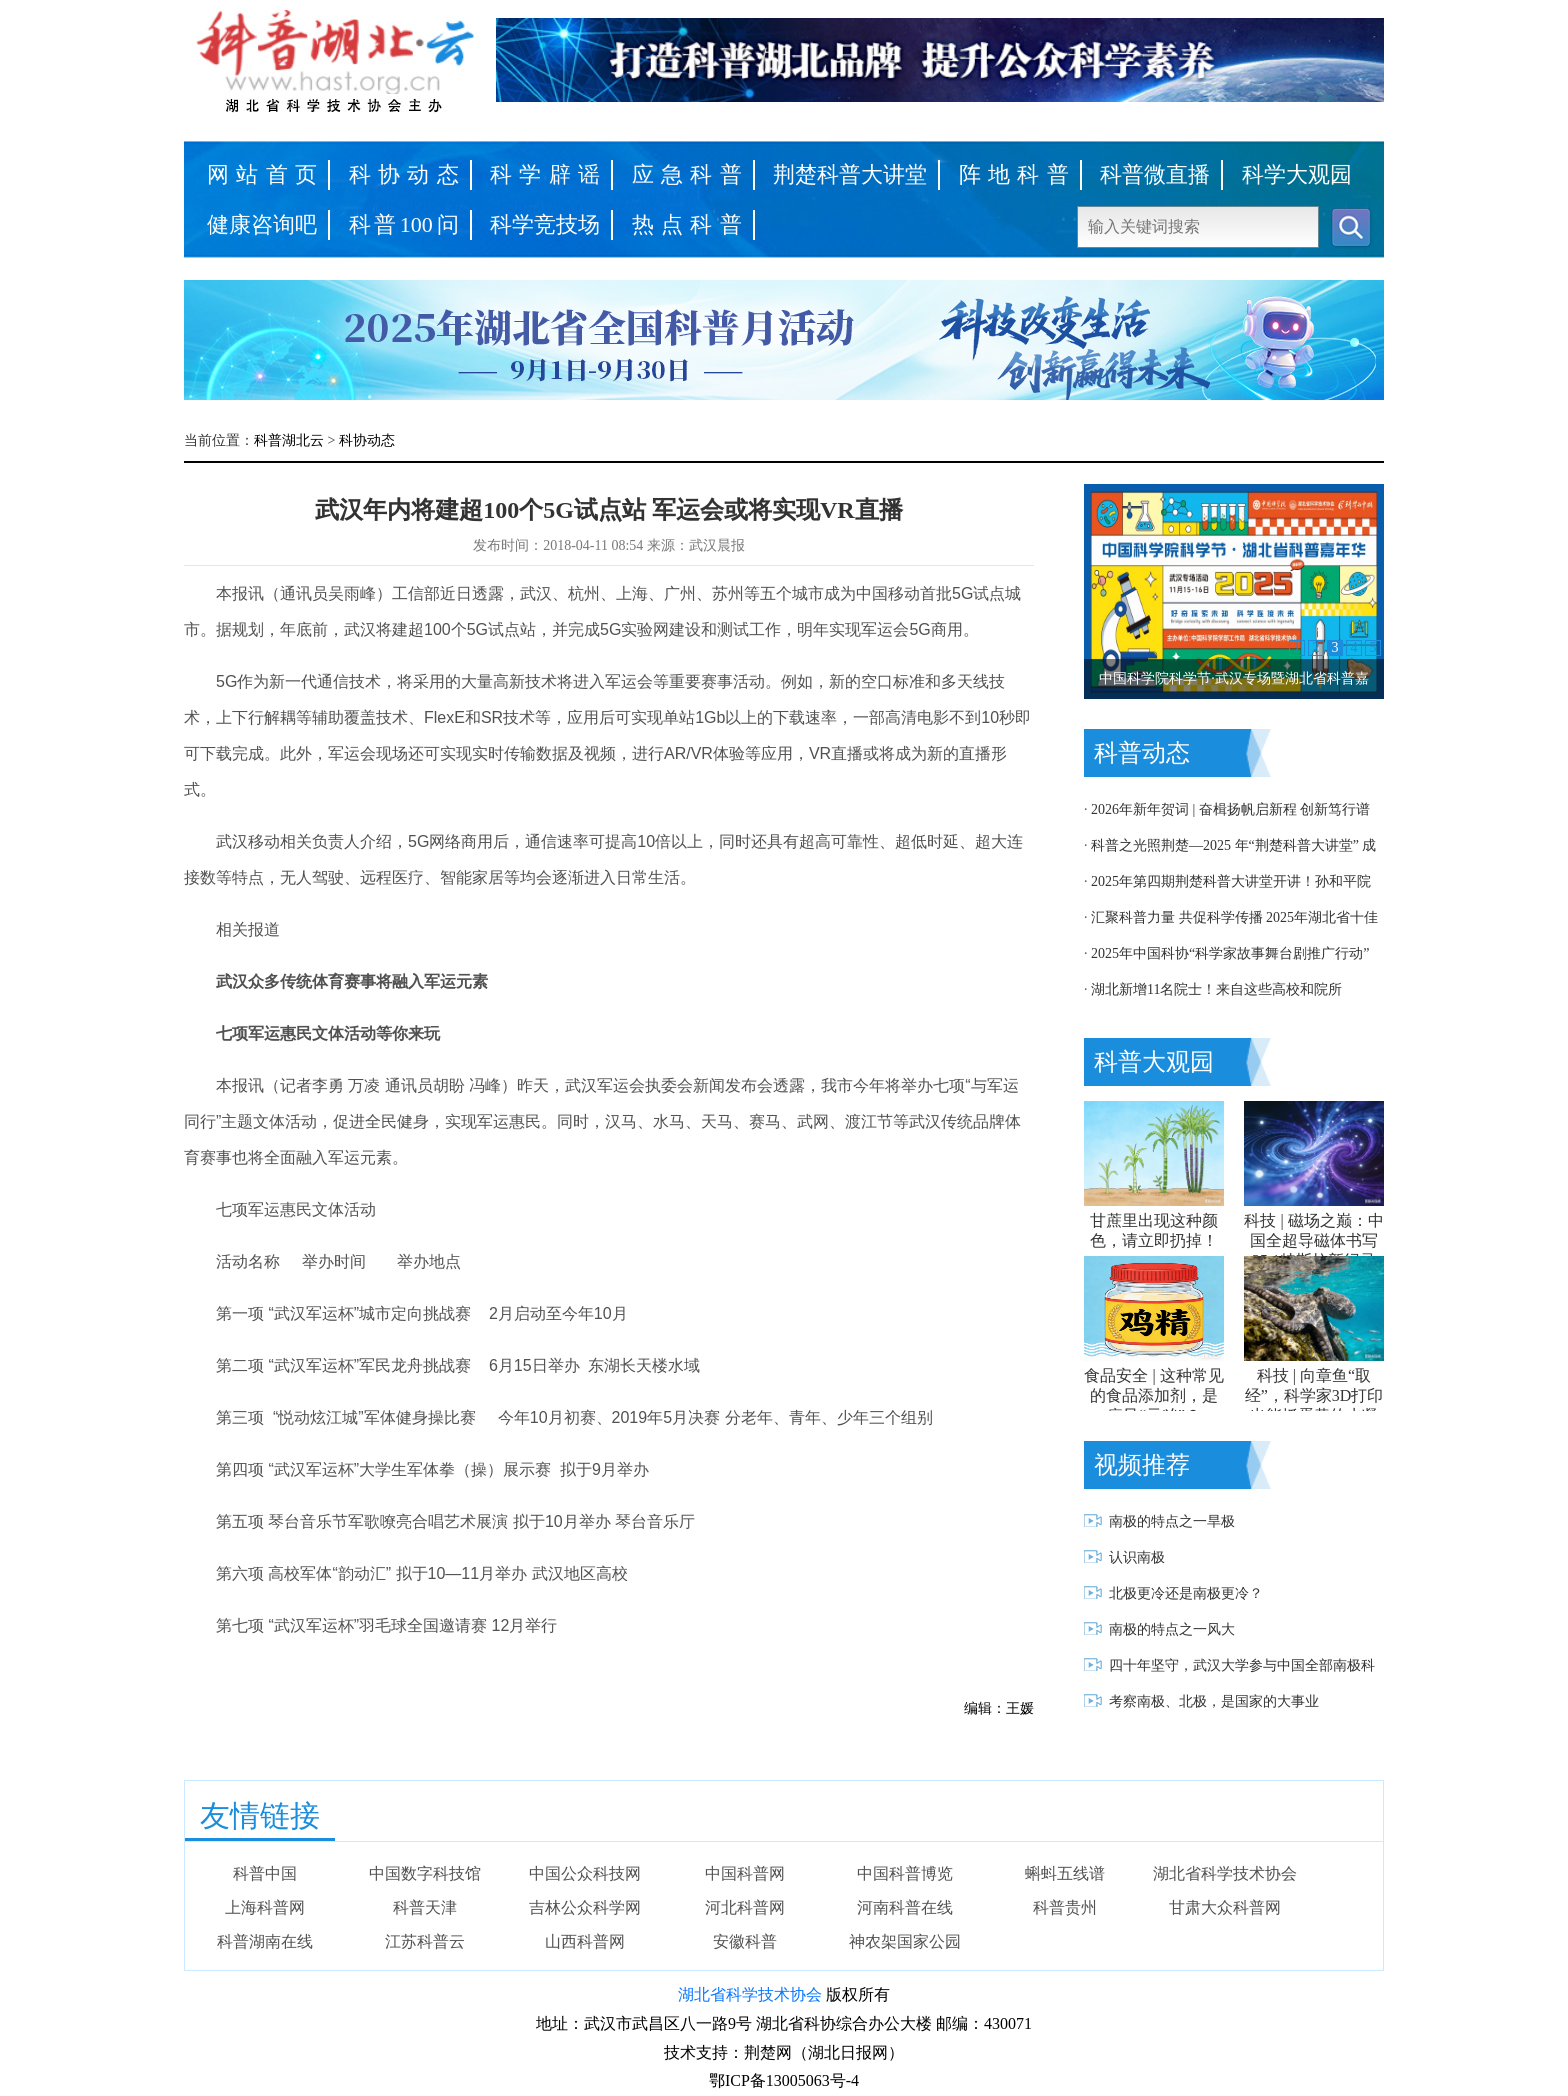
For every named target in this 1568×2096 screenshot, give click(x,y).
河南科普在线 (905, 1907)
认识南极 (1137, 1557)
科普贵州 (1065, 1907)
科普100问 (404, 224)
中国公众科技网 (585, 1873)
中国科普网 (745, 1873)
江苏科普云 (425, 1941)
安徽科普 (745, 1941)
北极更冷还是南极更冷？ (1186, 1593)
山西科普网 (585, 1941)
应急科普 (687, 174)
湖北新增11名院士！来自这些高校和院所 (1216, 989)
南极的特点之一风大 (1172, 1629)
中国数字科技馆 (425, 1873)
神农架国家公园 (905, 1941)
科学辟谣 (545, 174)
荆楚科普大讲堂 (850, 174)
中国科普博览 (905, 1873)
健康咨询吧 (262, 224)
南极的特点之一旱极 (1172, 1521)
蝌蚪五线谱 (1065, 1873)
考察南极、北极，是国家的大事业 (1214, 1701)
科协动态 (404, 174)
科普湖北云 (289, 440)
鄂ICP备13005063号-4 (784, 2080)
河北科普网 (745, 1907)
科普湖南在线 (265, 1941)
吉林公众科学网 (585, 1907)
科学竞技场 (545, 224)
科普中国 (265, 1873)
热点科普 (687, 224)
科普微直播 (1155, 174)
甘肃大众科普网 (1225, 1907)
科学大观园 (1297, 174)
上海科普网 (265, 1907)
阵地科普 (1014, 174)
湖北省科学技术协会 (1225, 1873)
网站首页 (262, 174)
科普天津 (425, 1907)
